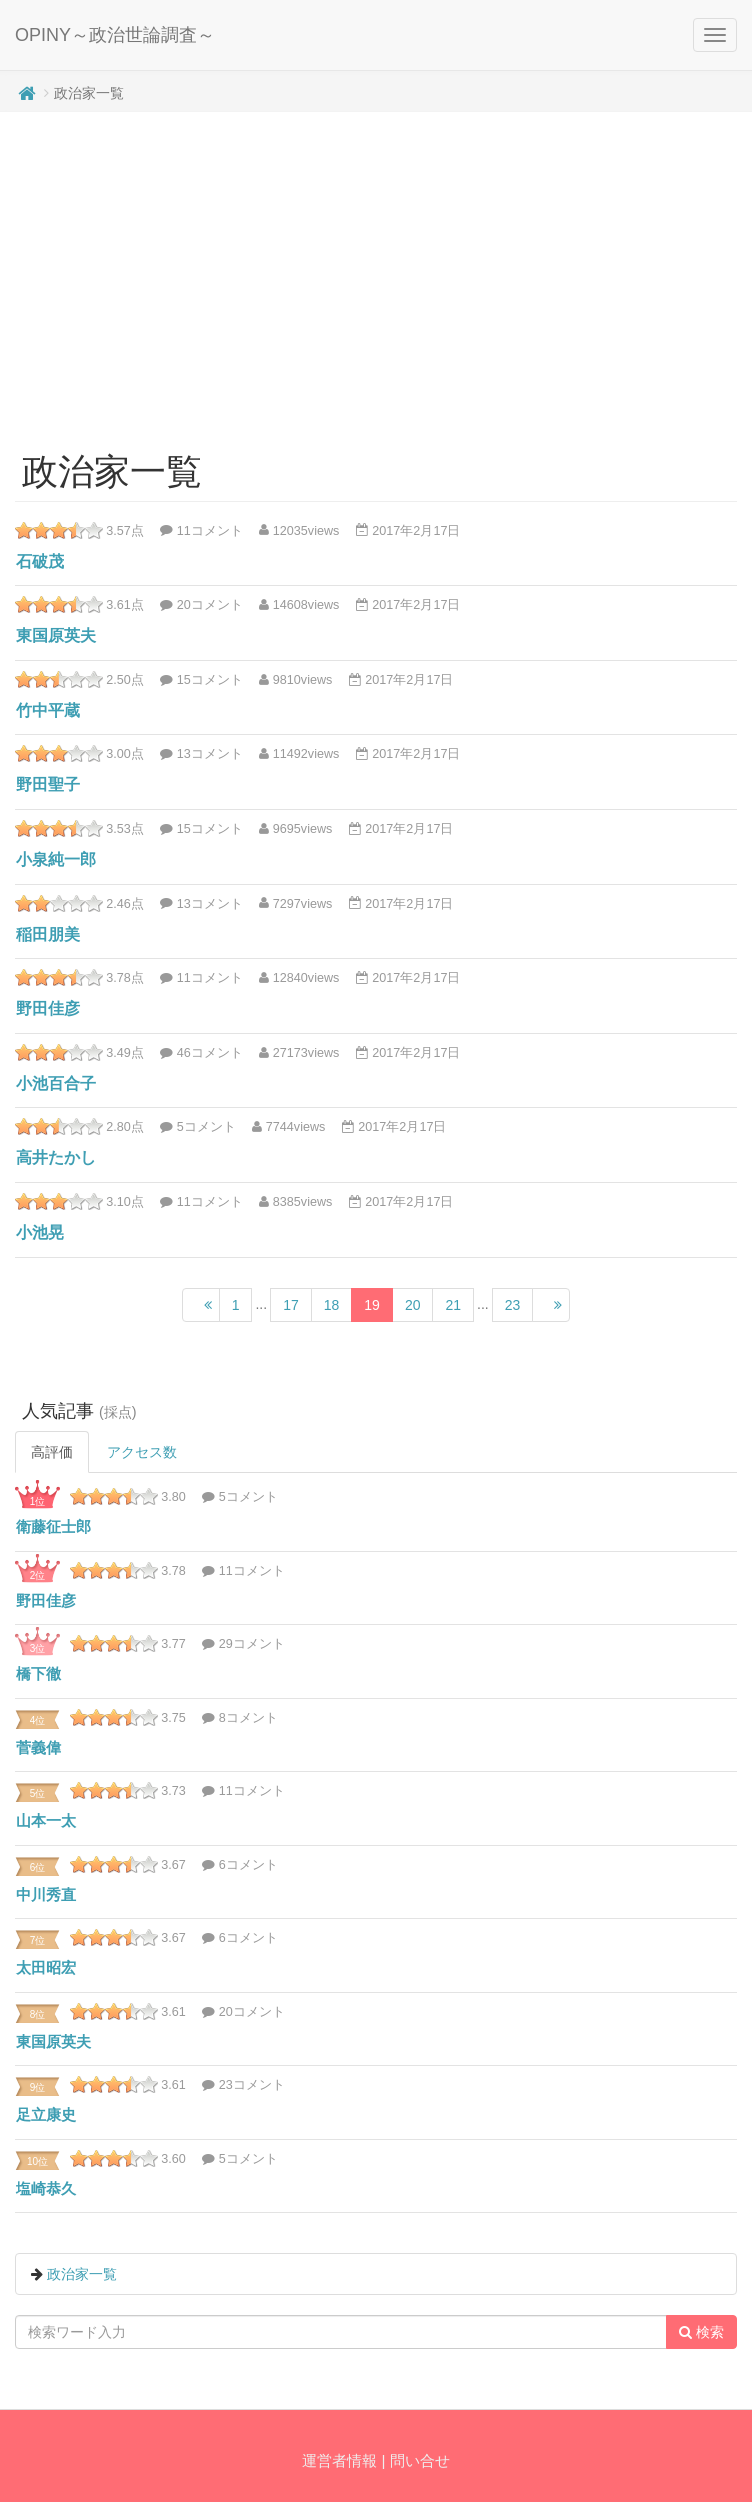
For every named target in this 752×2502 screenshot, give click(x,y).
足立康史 (46, 2114)
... (261, 1304)
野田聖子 (48, 784)
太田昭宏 (46, 1967)
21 (453, 1305)
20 (413, 1305)
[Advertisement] (376, 272)
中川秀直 (46, 1894)
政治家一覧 (82, 2274)
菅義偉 (38, 1747)
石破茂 (40, 561)
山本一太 (46, 1820)
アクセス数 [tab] (142, 1452)
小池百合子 (56, 1083)
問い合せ (420, 2460)
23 (513, 1305)
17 (291, 1305)
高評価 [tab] (52, 1452)
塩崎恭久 (46, 2188)
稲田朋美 (48, 934)
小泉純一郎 (56, 859)
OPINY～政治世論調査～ (115, 35)
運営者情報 (339, 2460)
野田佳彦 (48, 1008)
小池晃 (40, 1232)
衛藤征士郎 (53, 1526)
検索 (701, 2332)
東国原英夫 (56, 635)
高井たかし (56, 1157)
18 (332, 1305)
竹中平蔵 (48, 710)
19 (372, 1305)
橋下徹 (38, 1673)
